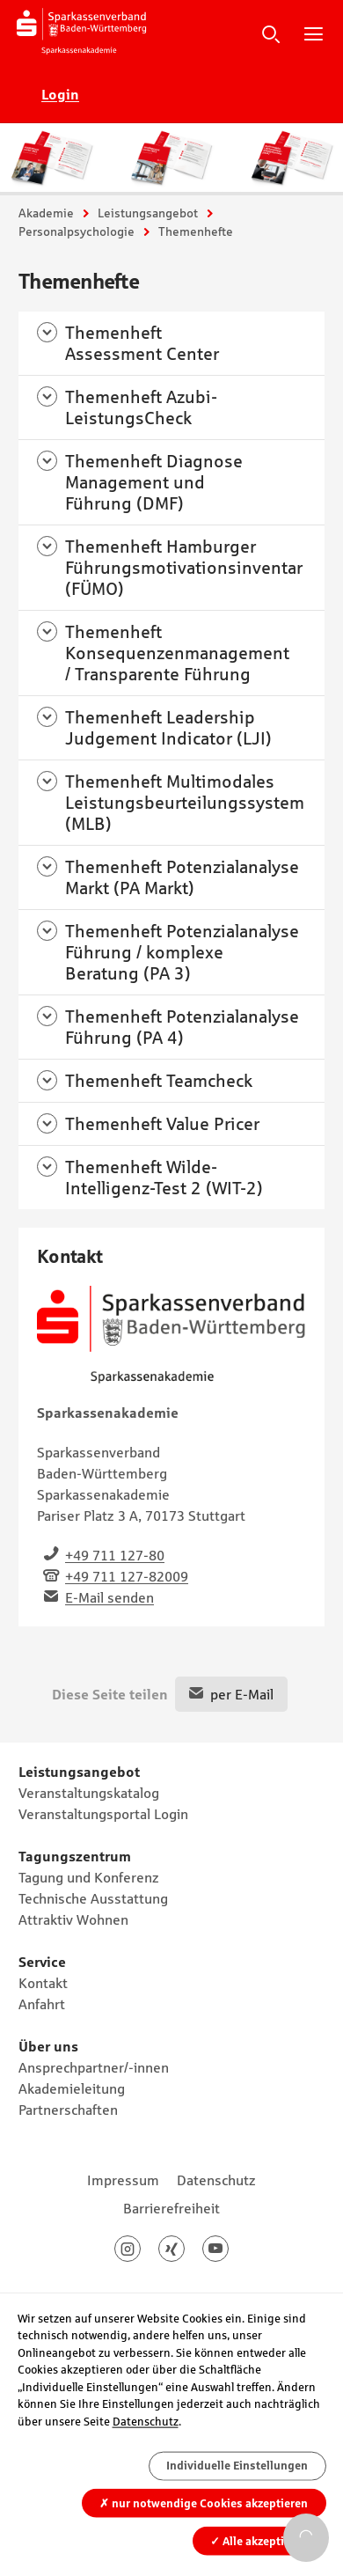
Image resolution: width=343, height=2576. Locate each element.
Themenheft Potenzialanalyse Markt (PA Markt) (182, 877)
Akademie (46, 213)
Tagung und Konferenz (88, 1877)
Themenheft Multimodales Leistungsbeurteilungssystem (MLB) (184, 802)
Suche (271, 33)
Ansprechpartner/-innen (93, 2067)
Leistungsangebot (148, 213)
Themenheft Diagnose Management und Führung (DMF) (154, 482)
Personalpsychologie (76, 231)
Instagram (140, 2249)
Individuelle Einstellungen (237, 2465)
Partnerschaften (68, 2109)
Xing (184, 2249)
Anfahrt (41, 2004)
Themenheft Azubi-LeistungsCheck (141, 407)
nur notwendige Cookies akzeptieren (203, 2503)
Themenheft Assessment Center (142, 343)
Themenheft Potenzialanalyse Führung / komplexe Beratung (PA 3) (182, 952)
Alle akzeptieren (259, 2540)
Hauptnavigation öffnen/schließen (313, 33)
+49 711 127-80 (114, 1555)
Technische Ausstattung (93, 1898)
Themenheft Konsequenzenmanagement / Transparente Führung (177, 653)
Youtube (228, 2249)
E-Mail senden (109, 1597)
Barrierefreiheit (171, 2208)
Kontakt (43, 1983)
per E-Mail (242, 1694)
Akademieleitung (71, 2088)
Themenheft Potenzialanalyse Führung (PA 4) (182, 1027)
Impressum (123, 2180)
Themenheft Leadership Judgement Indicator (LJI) (168, 728)
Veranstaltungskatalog (88, 1793)
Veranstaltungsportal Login (103, 1814)
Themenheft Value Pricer (162, 1124)
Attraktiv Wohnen (73, 1919)
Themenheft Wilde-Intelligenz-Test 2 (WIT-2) (164, 1177)
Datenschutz (216, 2180)
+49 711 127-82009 (126, 1576)
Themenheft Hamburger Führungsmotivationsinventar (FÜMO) (184, 567)
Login (60, 94)
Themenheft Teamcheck (158, 1080)
